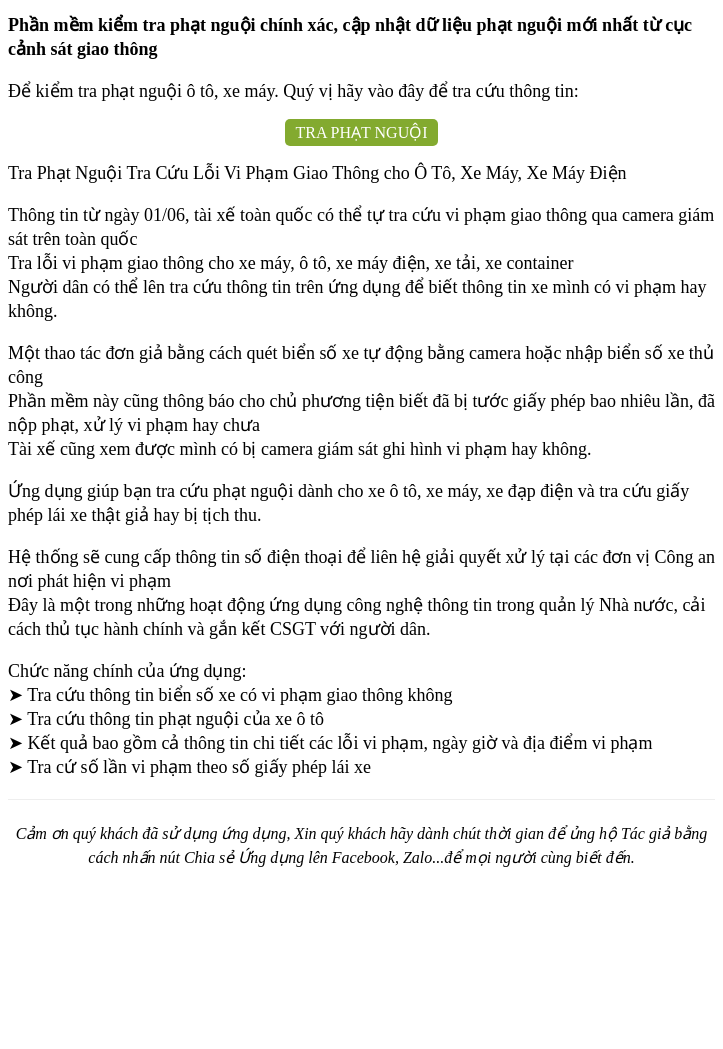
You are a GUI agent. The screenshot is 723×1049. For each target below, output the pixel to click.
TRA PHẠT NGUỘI (361, 132)
